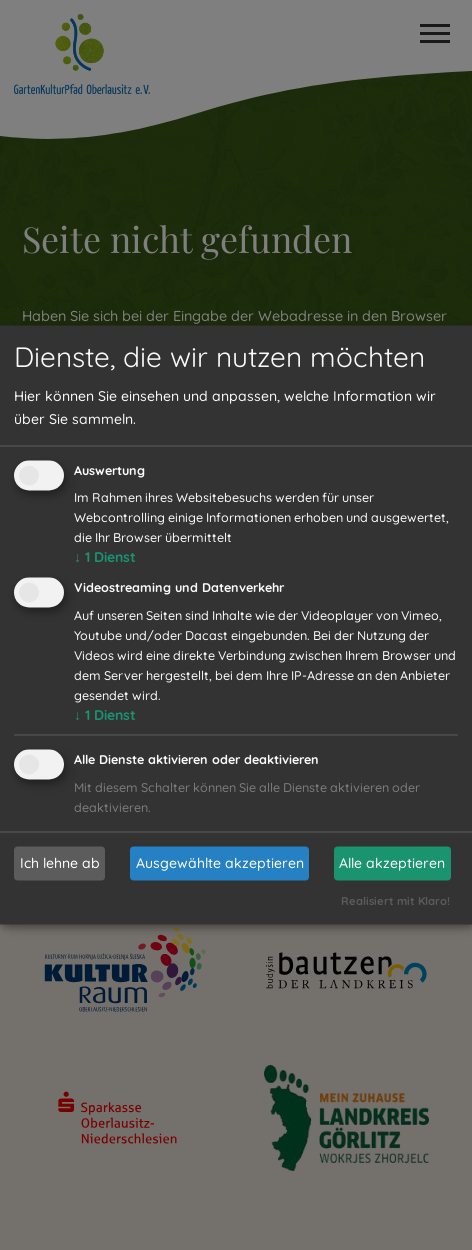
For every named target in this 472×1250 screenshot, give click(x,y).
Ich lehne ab (60, 863)
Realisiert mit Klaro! (395, 901)
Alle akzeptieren (392, 863)
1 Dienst (105, 558)
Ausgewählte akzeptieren (220, 863)
